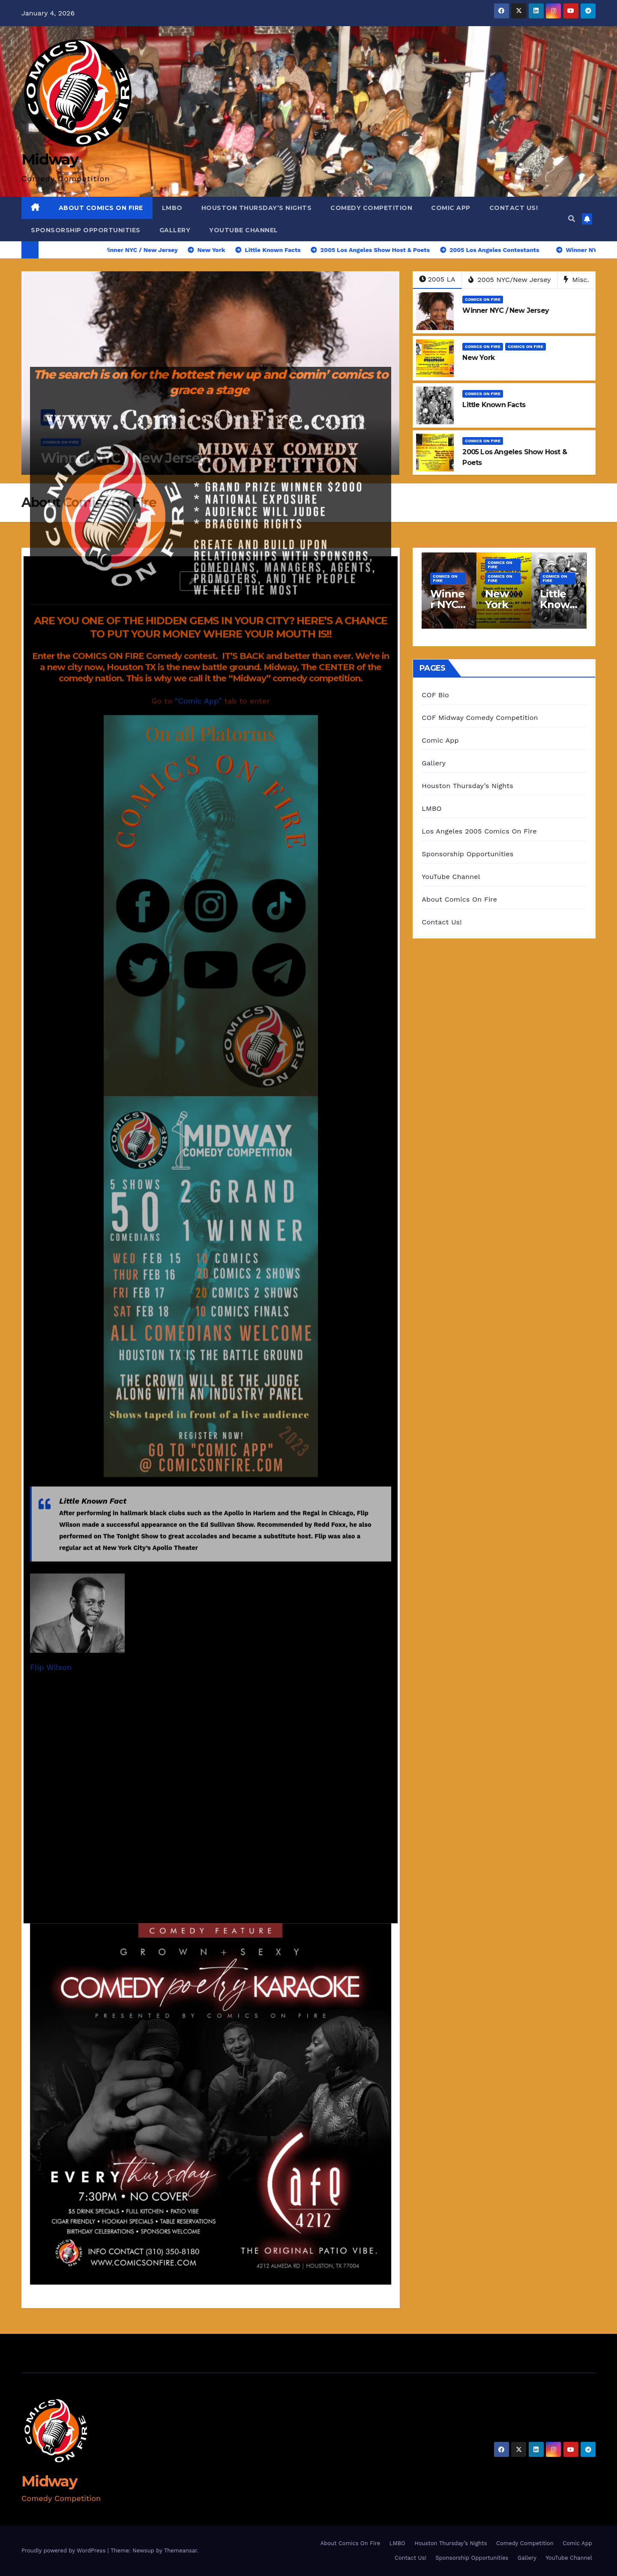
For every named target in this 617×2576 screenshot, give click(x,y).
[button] (571, 219)
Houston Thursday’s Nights (256, 208)
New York (478, 358)
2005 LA (437, 279)
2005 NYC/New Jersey (509, 280)
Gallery (175, 230)
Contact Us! (513, 208)
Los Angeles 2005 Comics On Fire (479, 831)
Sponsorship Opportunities (86, 230)
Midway (49, 2481)
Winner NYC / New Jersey (505, 310)
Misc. (576, 280)
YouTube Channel (243, 230)
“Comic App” (198, 120)
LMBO (172, 208)
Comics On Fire (482, 299)
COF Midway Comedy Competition (480, 718)
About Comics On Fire (101, 208)
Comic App (450, 208)
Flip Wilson (51, 1086)
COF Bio (435, 695)
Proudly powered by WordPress (64, 2550)
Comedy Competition (371, 208)
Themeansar (180, 2550)
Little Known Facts (493, 405)
